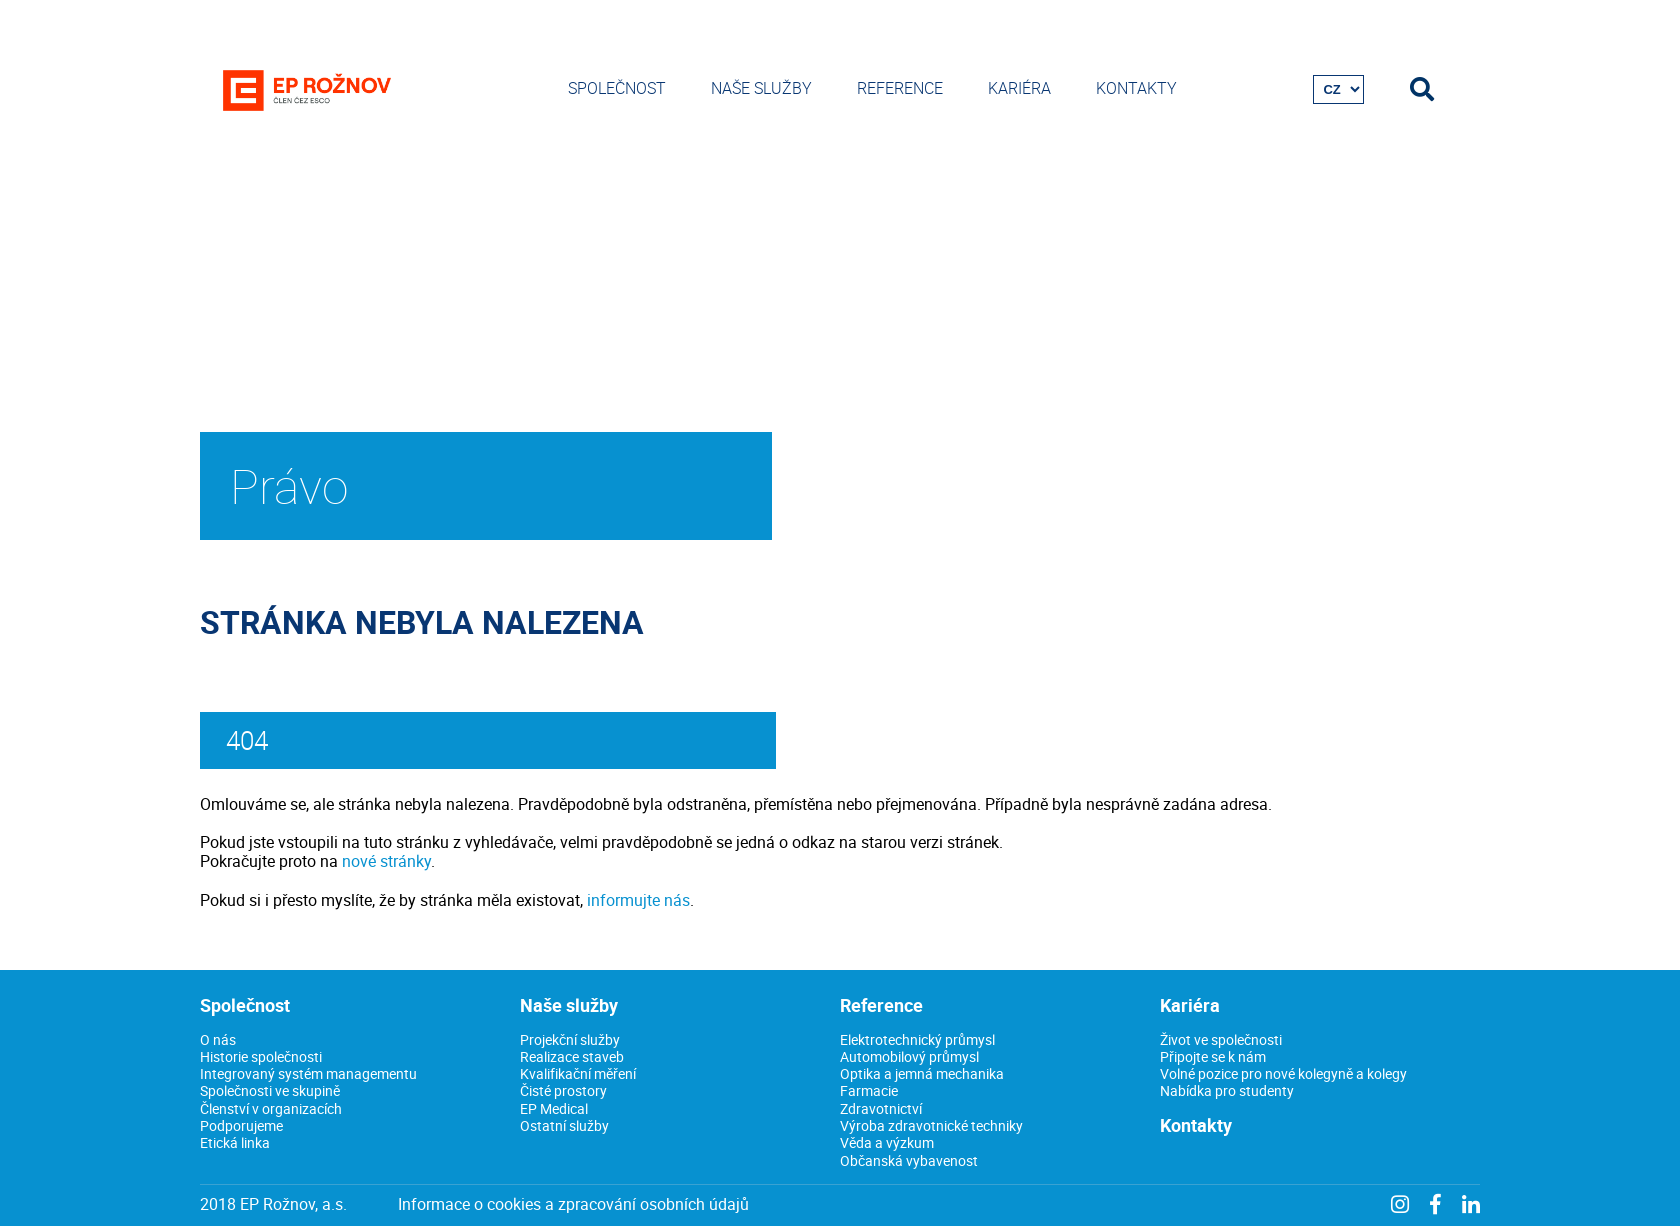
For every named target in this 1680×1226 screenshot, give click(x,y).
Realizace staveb (572, 1056)
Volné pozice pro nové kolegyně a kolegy (1283, 1073)
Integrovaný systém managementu (308, 1073)
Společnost (617, 88)
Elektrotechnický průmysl (917, 1039)
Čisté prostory (563, 1090)
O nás (218, 1039)
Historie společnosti (261, 1056)
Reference (900, 88)
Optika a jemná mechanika (922, 1073)
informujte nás (638, 900)
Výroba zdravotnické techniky (931, 1125)
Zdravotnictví (881, 1108)
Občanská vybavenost (909, 1160)
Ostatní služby (564, 1125)
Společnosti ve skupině (270, 1090)
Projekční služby (570, 1039)
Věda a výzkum (887, 1142)
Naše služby (761, 88)
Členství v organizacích (271, 1108)
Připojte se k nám (1213, 1056)
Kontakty (1136, 88)
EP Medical (554, 1108)
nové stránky (386, 861)
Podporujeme (241, 1125)
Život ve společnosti (1221, 1039)
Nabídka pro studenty (1227, 1090)
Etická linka (235, 1142)
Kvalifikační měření (578, 1073)
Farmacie (869, 1090)
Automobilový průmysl (909, 1056)
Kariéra (1019, 88)
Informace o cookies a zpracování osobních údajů (573, 1204)
